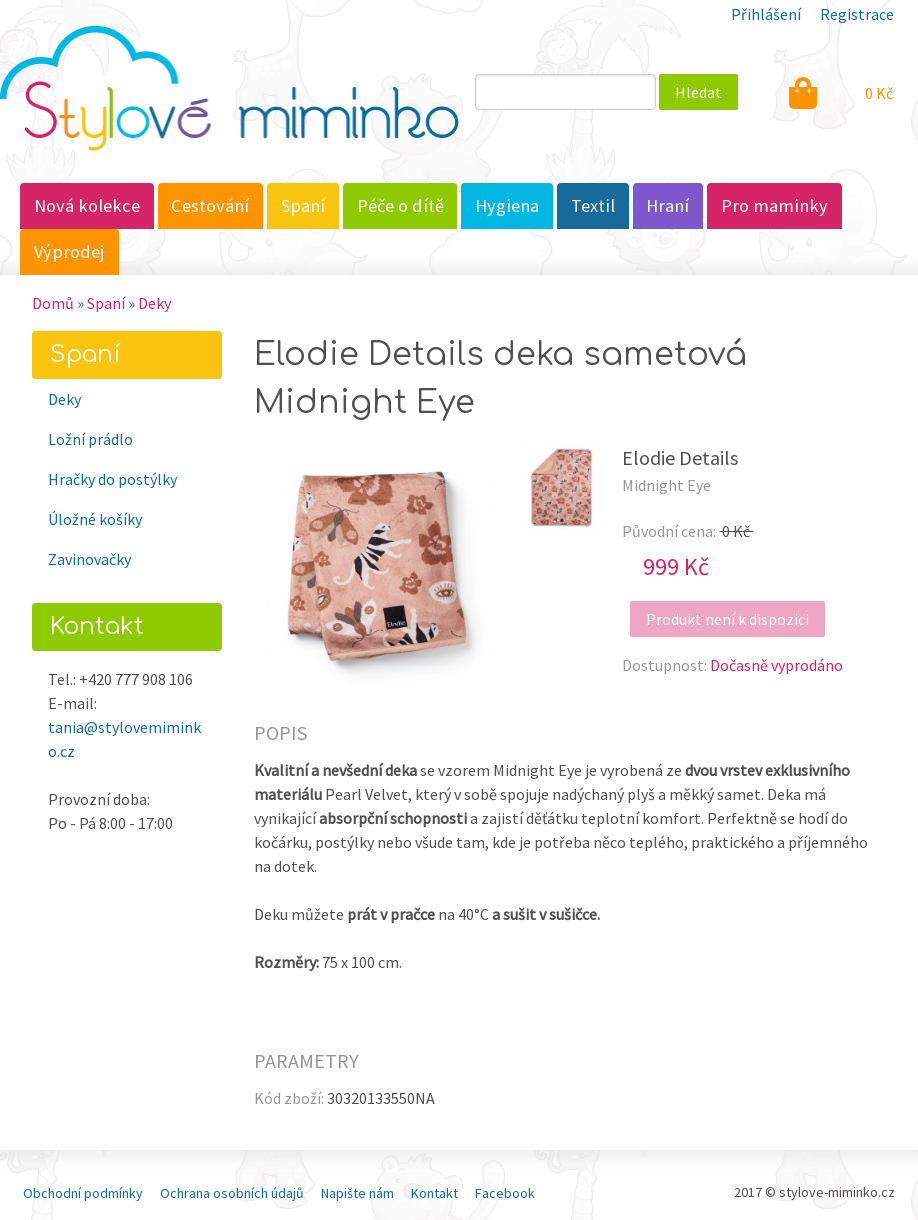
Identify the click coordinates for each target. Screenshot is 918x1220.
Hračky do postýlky (112, 479)
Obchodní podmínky (83, 1193)
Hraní (667, 205)
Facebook (505, 1193)
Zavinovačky (89, 559)
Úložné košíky (95, 519)
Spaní (303, 205)
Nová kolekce (87, 205)
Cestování (210, 205)
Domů (53, 303)
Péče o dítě (400, 205)
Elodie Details (680, 457)
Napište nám (357, 1193)
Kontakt (434, 1193)
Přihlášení (766, 14)
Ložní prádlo (90, 439)
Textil (593, 205)
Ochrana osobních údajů (232, 1193)
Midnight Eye (666, 485)
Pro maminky (774, 205)
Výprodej (69, 251)
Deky (154, 303)
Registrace (857, 14)
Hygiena (507, 205)
